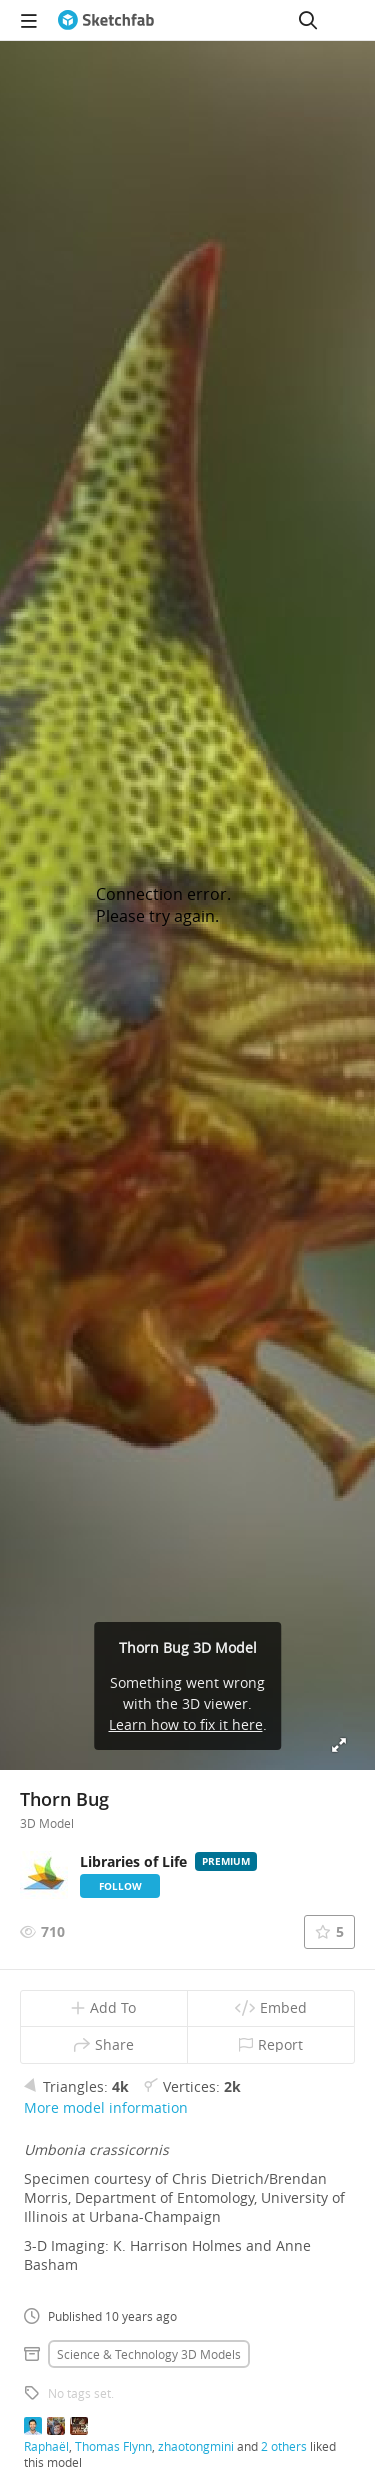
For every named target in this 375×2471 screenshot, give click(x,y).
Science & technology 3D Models (149, 2354)
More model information (106, 2107)
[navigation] (29, 20)
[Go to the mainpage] (106, 20)
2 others (284, 2446)
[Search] (308, 20)
